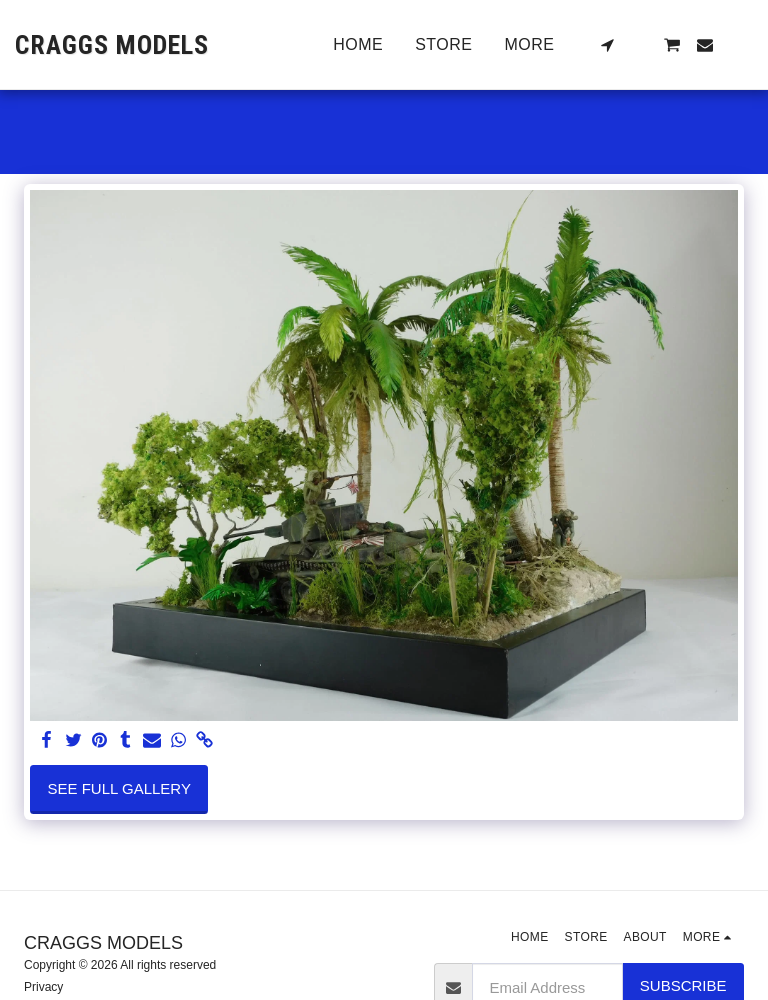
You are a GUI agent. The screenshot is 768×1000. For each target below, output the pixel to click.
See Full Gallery (119, 788)
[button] (607, 45)
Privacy (43, 987)
